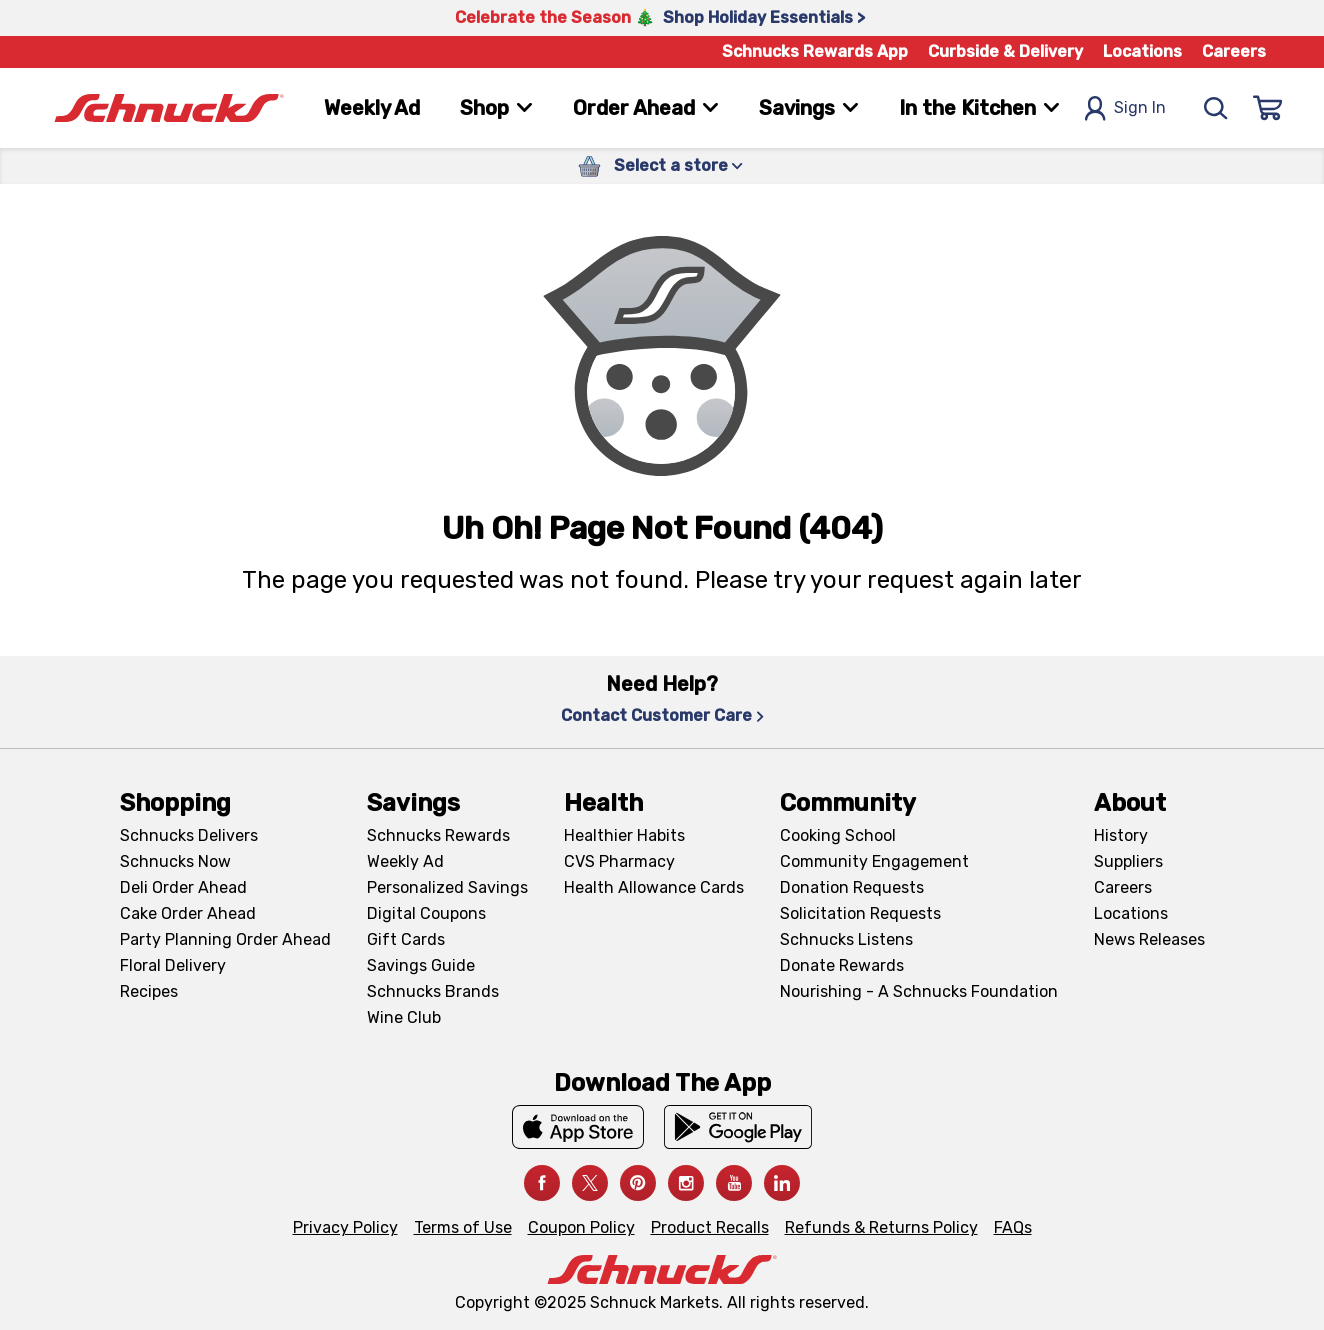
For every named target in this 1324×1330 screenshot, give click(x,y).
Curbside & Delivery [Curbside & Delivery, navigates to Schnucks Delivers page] (1005, 51)
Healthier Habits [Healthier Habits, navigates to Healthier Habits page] (624, 835)
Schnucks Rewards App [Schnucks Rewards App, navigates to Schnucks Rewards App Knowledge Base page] (815, 51)
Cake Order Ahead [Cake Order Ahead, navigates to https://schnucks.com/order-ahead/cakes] (188, 913)
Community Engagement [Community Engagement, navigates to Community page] (874, 861)
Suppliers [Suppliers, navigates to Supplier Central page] (1128, 861)
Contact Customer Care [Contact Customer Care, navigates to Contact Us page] (662, 715)
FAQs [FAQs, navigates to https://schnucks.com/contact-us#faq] (1013, 1227)
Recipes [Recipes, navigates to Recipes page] (149, 991)
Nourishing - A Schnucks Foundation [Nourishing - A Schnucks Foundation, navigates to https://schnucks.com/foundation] (919, 991)
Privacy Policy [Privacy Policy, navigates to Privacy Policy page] (345, 1227)
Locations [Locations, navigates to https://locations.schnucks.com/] (1131, 913)
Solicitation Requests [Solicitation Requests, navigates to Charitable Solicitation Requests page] (860, 913)
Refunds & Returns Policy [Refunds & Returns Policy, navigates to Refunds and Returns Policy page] (881, 1227)
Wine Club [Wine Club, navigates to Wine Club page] (404, 1017)
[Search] (1216, 108)
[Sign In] (1268, 108)
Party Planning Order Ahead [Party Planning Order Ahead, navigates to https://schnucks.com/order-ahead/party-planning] (225, 939)
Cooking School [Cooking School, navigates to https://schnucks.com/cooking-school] (838, 835)
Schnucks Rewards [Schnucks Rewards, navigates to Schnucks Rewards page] (438, 835)
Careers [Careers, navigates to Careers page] (1234, 51)
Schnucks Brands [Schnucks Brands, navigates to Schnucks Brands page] (433, 991)
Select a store (678, 165)
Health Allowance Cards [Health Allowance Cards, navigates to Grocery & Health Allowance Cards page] (654, 887)
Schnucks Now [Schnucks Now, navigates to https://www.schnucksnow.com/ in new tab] (175, 861)
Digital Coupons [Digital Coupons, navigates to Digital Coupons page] (426, 913)
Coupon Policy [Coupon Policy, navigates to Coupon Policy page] (581, 1227)
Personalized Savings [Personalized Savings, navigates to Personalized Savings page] (447, 887)
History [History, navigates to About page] (1121, 835)
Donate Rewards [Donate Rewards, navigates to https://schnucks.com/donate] (842, 965)
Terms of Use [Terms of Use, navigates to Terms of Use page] (463, 1227)
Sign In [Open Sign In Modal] (1125, 108)
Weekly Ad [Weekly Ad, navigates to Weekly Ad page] (372, 108)
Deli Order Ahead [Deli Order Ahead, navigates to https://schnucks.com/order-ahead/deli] (183, 887)
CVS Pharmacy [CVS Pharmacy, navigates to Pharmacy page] (619, 861)
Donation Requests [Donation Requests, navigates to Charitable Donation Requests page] (852, 887)
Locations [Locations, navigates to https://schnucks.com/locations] (1142, 51)
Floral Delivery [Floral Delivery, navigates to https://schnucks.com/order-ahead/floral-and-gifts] (173, 965)
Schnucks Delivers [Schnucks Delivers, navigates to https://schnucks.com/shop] (189, 835)
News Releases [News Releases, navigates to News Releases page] (1149, 939)
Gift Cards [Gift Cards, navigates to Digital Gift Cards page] (406, 939)
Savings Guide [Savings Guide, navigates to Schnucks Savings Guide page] (421, 965)
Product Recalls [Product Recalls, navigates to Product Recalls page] (710, 1227)
